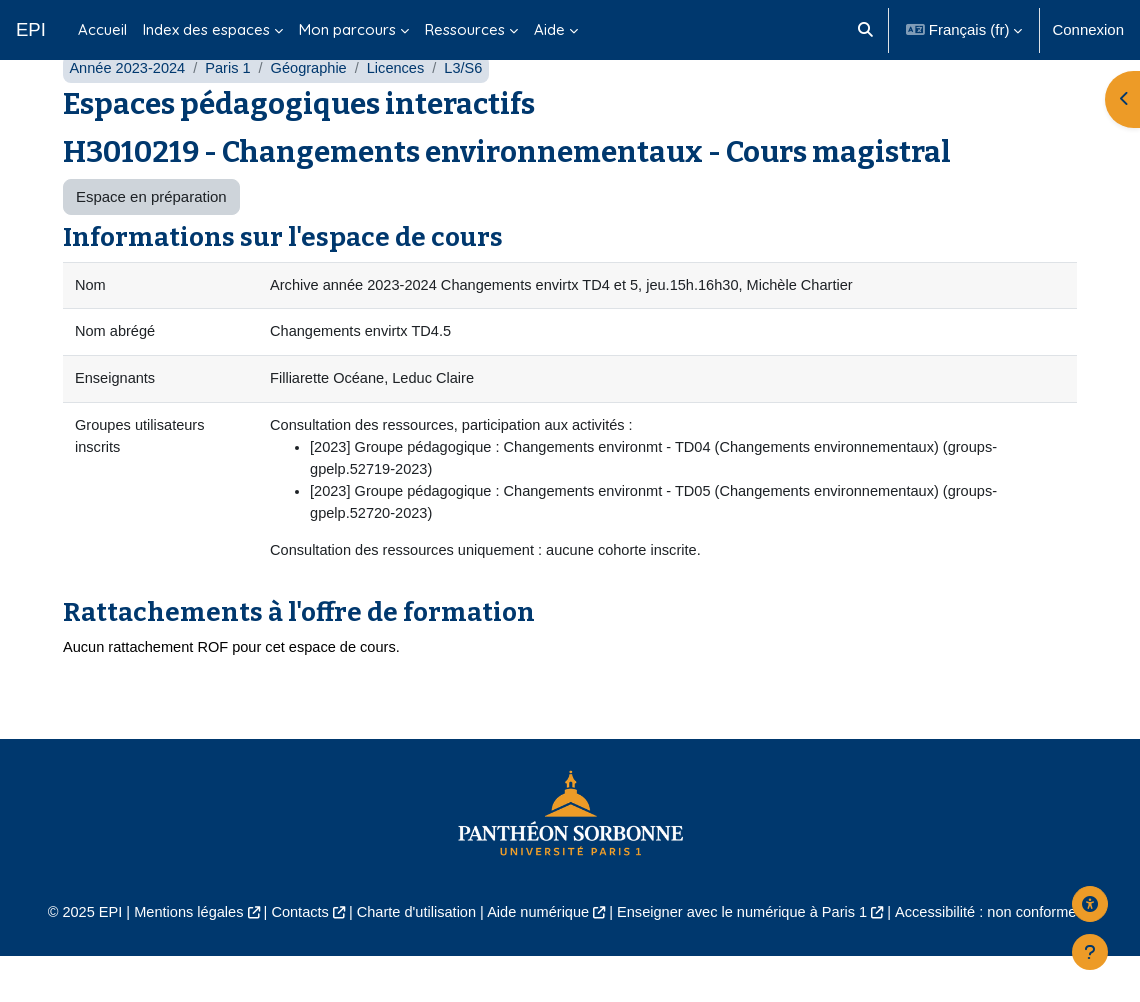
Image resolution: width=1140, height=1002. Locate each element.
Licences (403, 107)
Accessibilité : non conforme (996, 957)
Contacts (293, 957)
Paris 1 (232, 107)
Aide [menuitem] (549, 29)
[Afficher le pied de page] (1090, 952)
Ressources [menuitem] (465, 29)
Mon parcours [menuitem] (347, 29)
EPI (31, 29)
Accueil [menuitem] (102, 29)
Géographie (314, 107)
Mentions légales (179, 957)
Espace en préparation (151, 235)
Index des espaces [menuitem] (206, 29)
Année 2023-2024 (128, 107)
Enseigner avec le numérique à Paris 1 (746, 957)
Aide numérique (537, 957)
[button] (865, 30)
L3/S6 (472, 107)
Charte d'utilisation (412, 957)
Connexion (1088, 29)
